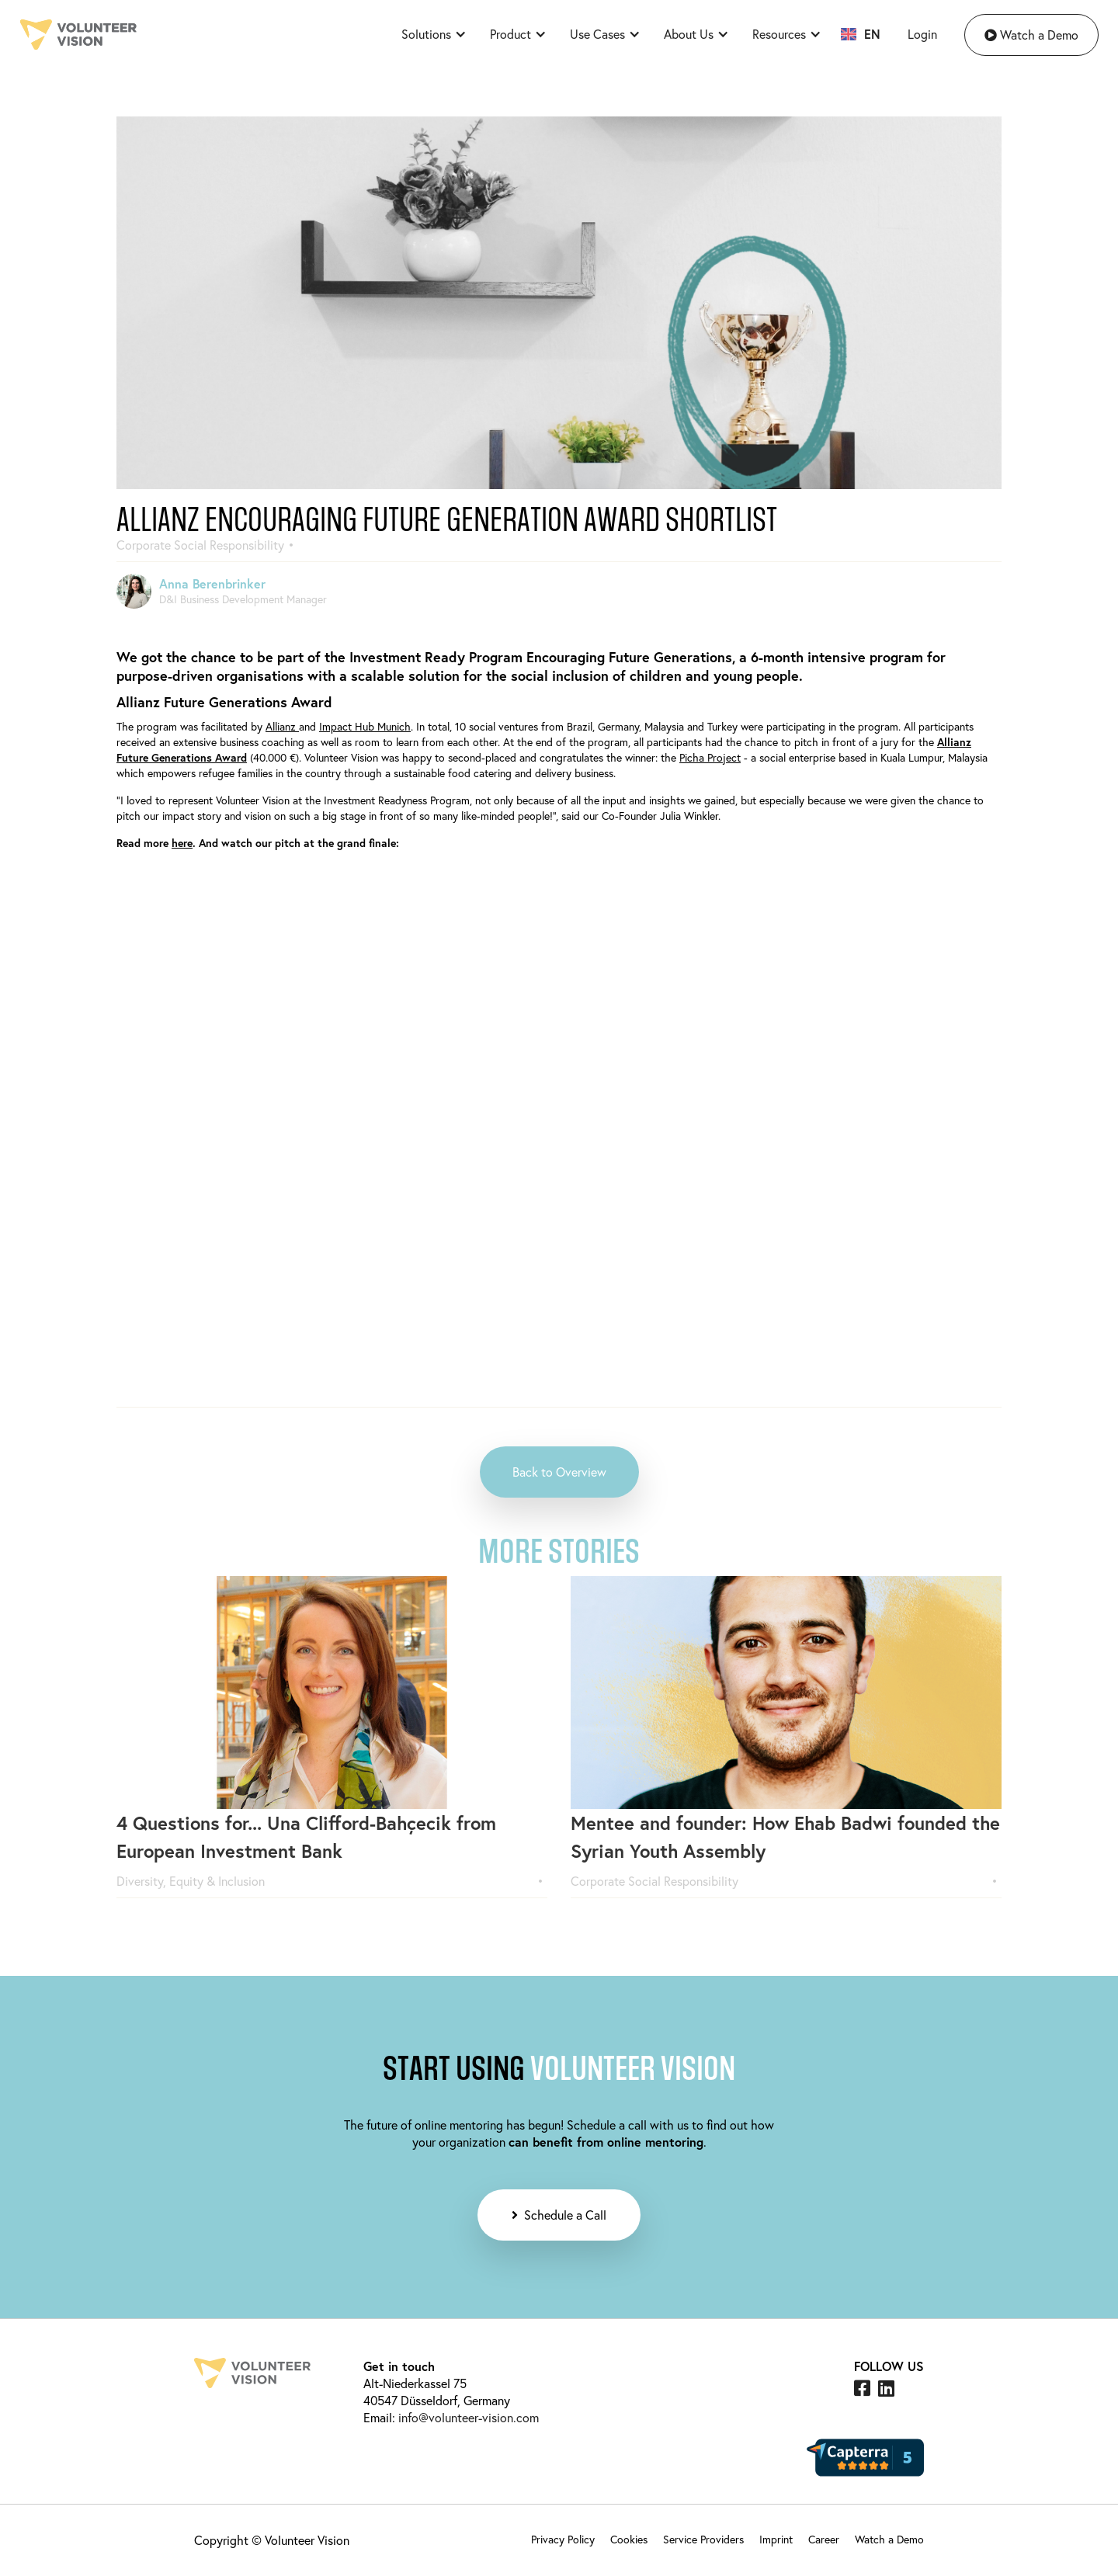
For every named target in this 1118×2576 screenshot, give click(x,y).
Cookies (629, 2539)
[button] (430, 34)
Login (922, 34)
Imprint (776, 2539)
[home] (78, 34)
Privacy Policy (563, 2539)
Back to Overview (559, 1471)
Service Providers (703, 2539)
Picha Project (710, 757)
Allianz (282, 726)
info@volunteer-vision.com (467, 2417)
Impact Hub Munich (365, 726)
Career (823, 2539)
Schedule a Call (559, 2214)
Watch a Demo (1031, 34)
